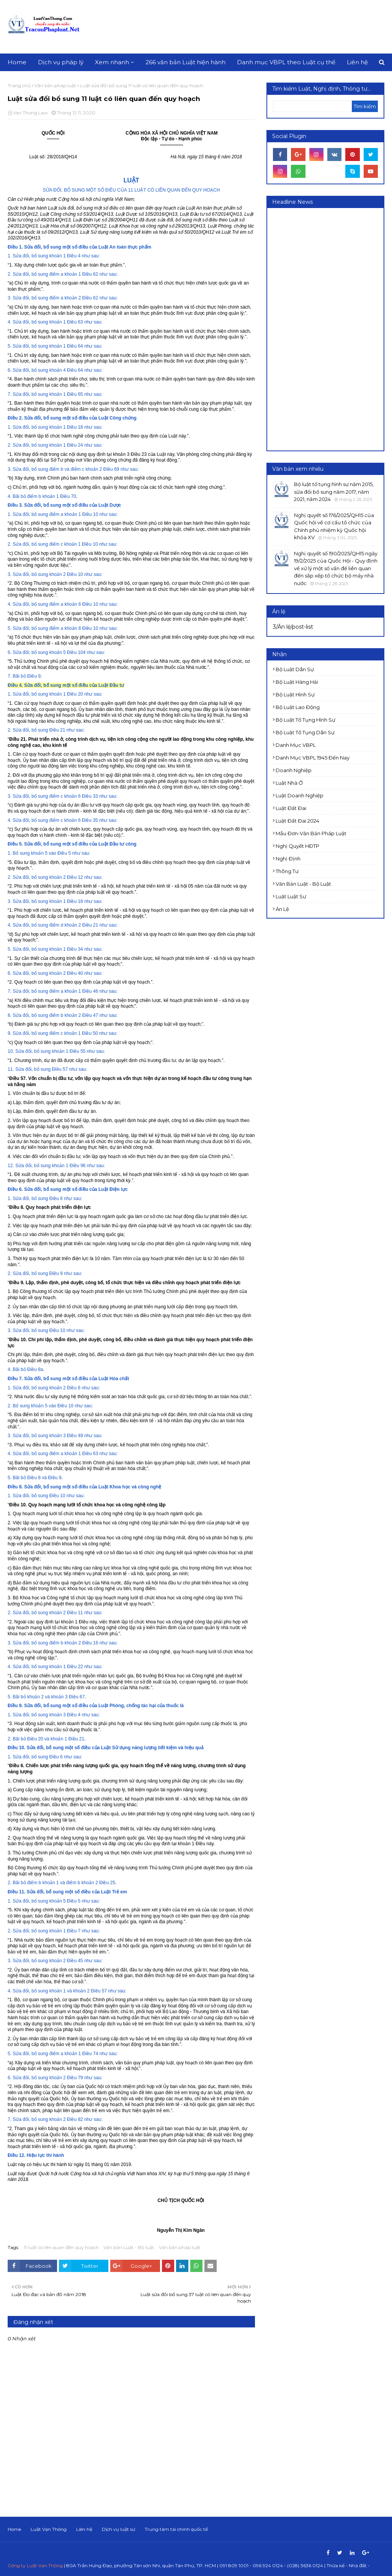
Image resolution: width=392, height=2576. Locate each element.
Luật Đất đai (291, 808)
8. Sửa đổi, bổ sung (28, 1015)
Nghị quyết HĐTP (297, 846)
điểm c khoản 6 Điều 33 (73, 796)
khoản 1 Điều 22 (66, 1666)
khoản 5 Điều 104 (67, 652)
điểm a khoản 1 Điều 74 (73, 2053)
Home (14, 2529)
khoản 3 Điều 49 (66, 1435)
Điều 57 (60, 1069)
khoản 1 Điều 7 (64, 1931)
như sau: (91, 256)
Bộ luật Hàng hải (297, 682)
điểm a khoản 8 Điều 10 (73, 628)
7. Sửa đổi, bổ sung (28, 394)
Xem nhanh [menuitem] (112, 62)
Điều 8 (56, 1198)
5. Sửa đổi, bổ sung (28, 346)
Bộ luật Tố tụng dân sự (305, 732)
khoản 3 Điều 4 (64, 1714)
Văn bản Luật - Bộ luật (128, 2247)
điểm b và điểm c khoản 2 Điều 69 (84, 469)
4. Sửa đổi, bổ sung (28, 322)
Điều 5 (64, 853)
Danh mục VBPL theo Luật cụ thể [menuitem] (286, 62)
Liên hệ (84, 2529)
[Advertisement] (330, 328)
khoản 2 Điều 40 (66, 973)
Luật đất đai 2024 (297, 821)
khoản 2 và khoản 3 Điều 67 (56, 1696)
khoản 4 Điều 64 (66, 370)
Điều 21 (57, 730)
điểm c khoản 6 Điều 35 (73, 820)
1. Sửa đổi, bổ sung (28, 256)
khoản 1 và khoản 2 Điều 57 (78, 1991)
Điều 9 (34, 676)
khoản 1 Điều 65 (66, 394)
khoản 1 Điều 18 (66, 427)
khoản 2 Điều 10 (66, 574)
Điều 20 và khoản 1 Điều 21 (55, 1739)
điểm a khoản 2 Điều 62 (73, 298)
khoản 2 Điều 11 (66, 1612)
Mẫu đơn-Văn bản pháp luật (311, 833)
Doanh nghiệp (294, 770)
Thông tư (287, 871)
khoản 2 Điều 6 (64, 1387)
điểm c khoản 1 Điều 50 (73, 1033)
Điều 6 (56, 1757)
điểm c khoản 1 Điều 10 (73, 544)
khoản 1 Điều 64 (66, 346)
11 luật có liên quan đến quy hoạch (61, 2247)
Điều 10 (57, 1330)
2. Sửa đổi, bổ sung (28, 274)
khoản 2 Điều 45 (66, 1960)
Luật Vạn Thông (49, 2529)
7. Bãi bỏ (17, 676)
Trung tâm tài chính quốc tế (176, 2529)
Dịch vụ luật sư (118, 2529)
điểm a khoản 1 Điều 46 (73, 991)
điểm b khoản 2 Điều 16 (73, 1643)
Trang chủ (19, 85)
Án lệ (282, 909)
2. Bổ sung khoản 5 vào (32, 1405)
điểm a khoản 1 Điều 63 (73, 1453)
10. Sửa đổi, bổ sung (29, 1051)
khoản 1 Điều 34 (66, 949)
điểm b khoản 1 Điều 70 (51, 496)
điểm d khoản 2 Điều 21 (73, 925)
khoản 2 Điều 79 (66, 2077)
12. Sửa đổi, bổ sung (29, 1165)
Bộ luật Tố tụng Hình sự (305, 720)
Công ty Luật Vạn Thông (35, 2565)
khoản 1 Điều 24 (66, 445)
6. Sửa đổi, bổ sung (28, 370)
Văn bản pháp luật (55, 85)
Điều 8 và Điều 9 (44, 1477)
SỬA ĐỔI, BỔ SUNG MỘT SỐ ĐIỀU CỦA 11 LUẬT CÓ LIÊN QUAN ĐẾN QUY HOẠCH (131, 190)
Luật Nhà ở (289, 783)
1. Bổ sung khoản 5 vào (32, 853)
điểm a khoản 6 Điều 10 (73, 604)
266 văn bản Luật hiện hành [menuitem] (185, 62)
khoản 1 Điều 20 (66, 694)
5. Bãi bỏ (17, 1477)
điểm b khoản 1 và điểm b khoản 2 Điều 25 (71, 1882)
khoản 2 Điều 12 (66, 877)
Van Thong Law (30, 112)
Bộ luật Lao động (298, 707)
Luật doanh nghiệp (299, 795)
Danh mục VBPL (296, 745)
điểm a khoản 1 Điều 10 (73, 514)
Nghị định (288, 858)
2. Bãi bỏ (17, 1739)
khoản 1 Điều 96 (68, 1165)
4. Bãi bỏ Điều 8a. (26, 1369)
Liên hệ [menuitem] (357, 62)
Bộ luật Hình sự (295, 694)
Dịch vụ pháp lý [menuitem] (60, 62)
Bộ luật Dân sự (295, 669)
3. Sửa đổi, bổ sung (28, 298)
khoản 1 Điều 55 (68, 1051)
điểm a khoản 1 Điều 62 (73, 274)
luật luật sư (291, 896)
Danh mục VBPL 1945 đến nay (313, 758)
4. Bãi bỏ (17, 496)
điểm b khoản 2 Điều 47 (74, 1015)
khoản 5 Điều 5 (64, 1901)
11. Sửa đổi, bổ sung (29, 1069)
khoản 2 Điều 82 (66, 2119)
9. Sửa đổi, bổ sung (28, 1033)
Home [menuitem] (17, 62)
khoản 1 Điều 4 (64, 256)
